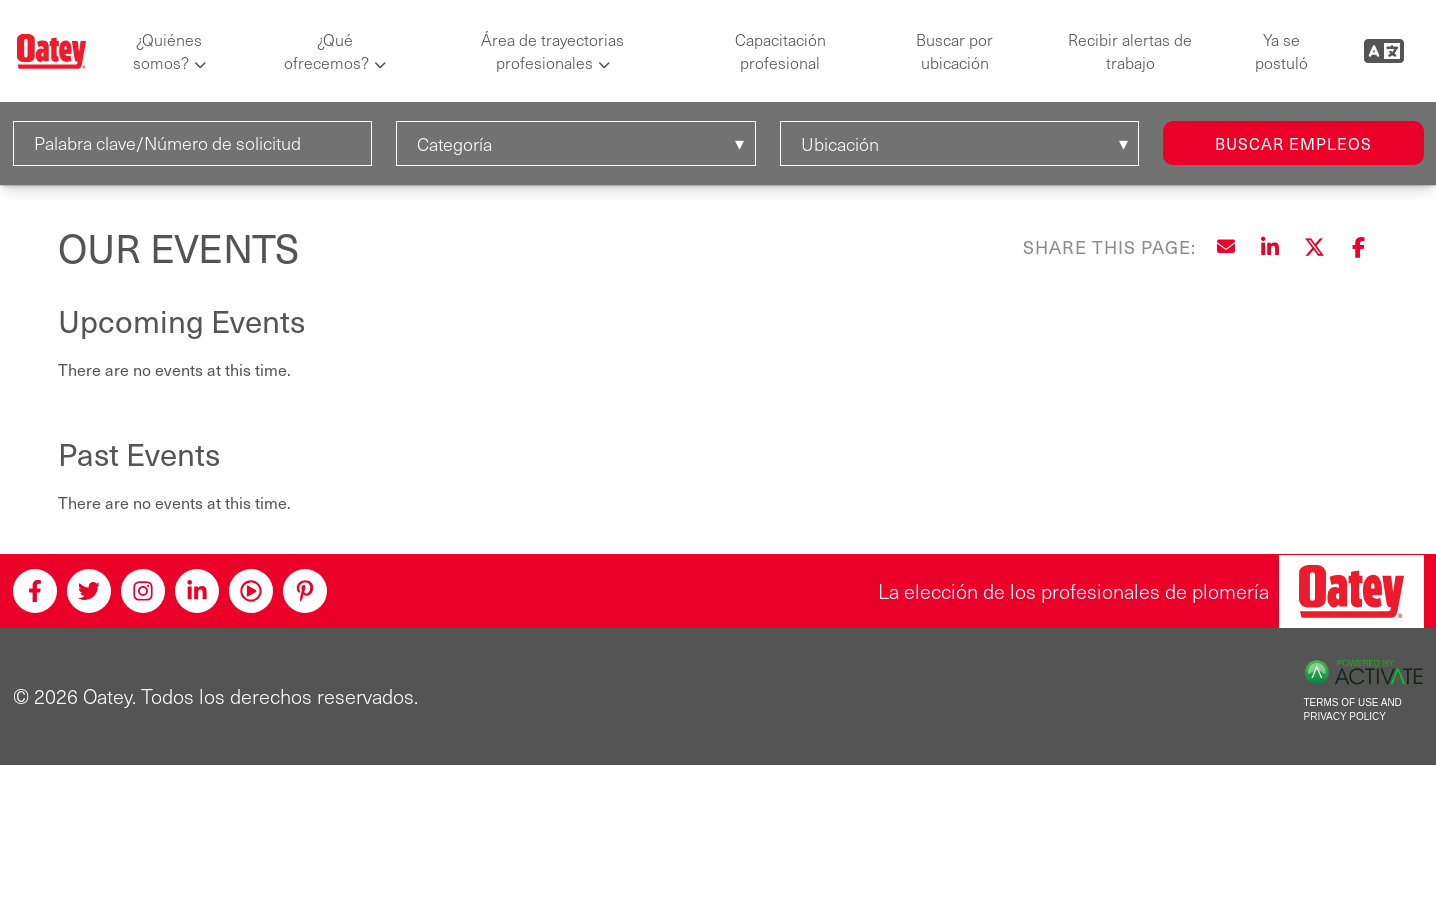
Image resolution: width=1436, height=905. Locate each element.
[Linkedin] (197, 591)
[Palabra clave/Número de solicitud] (193, 143)
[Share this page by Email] (1226, 247)
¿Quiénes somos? (168, 51)
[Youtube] (251, 591)
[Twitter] (89, 591)
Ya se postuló (1281, 51)
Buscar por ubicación (954, 51)
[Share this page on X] (1314, 247)
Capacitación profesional (780, 51)
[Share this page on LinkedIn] (1270, 247)
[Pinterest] (305, 591)
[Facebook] (35, 591)
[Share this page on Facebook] (1358, 247)
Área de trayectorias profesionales (552, 51)
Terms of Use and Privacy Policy (1353, 710)
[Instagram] (143, 591)
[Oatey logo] (51, 51)
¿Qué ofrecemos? (326, 51)
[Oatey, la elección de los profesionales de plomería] (1351, 591)
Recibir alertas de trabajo (1130, 51)
